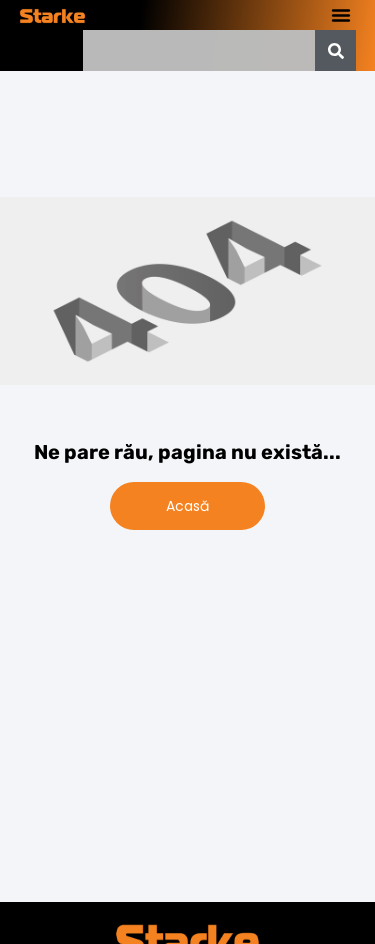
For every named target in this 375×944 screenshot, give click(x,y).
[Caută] (335, 50)
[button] (341, 15)
